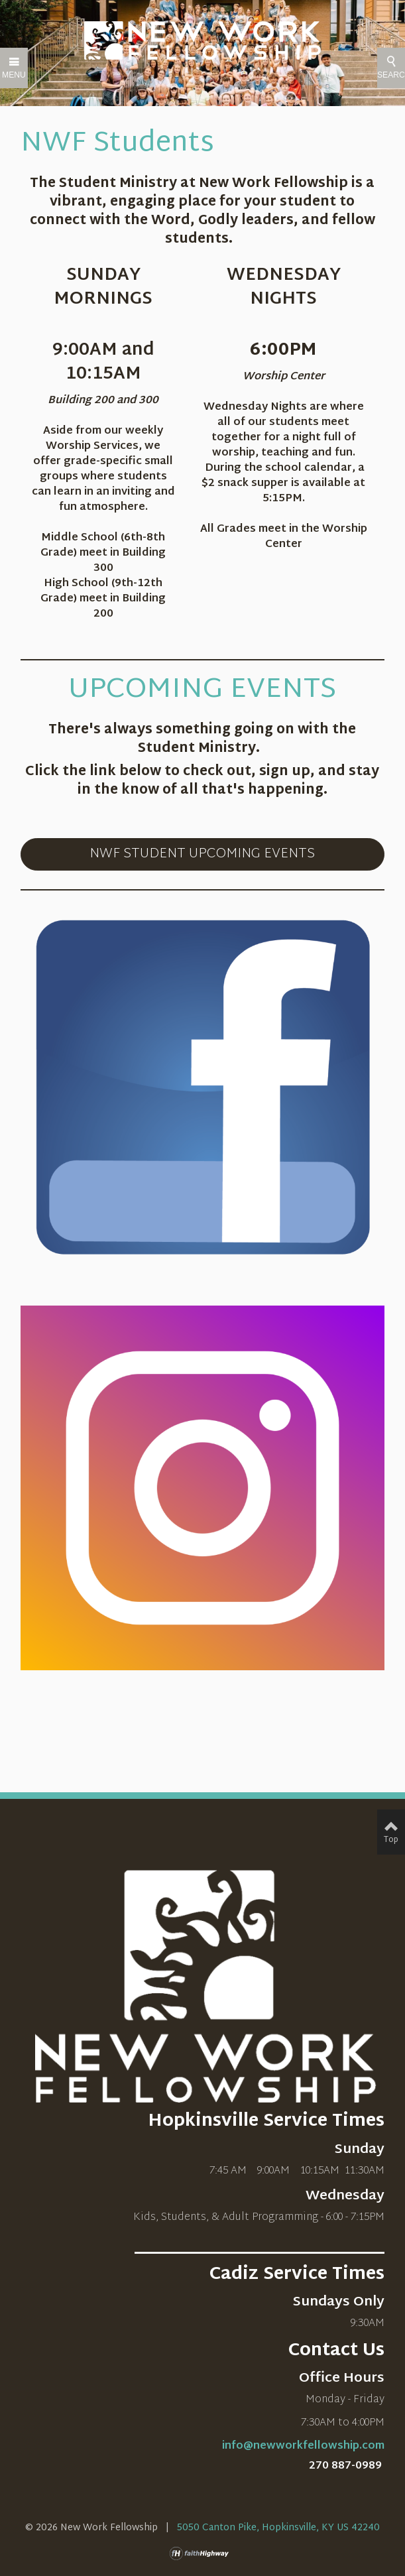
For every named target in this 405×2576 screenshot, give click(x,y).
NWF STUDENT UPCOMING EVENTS (202, 854)
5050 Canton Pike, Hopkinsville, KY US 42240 (278, 2528)
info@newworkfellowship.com (303, 2446)
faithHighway (202, 2553)
